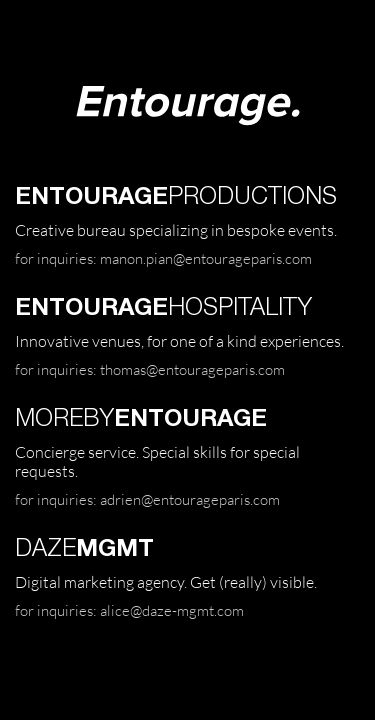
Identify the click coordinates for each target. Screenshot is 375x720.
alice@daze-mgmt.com (172, 610)
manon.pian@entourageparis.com (206, 258)
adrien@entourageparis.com (190, 499)
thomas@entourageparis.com (192, 369)
